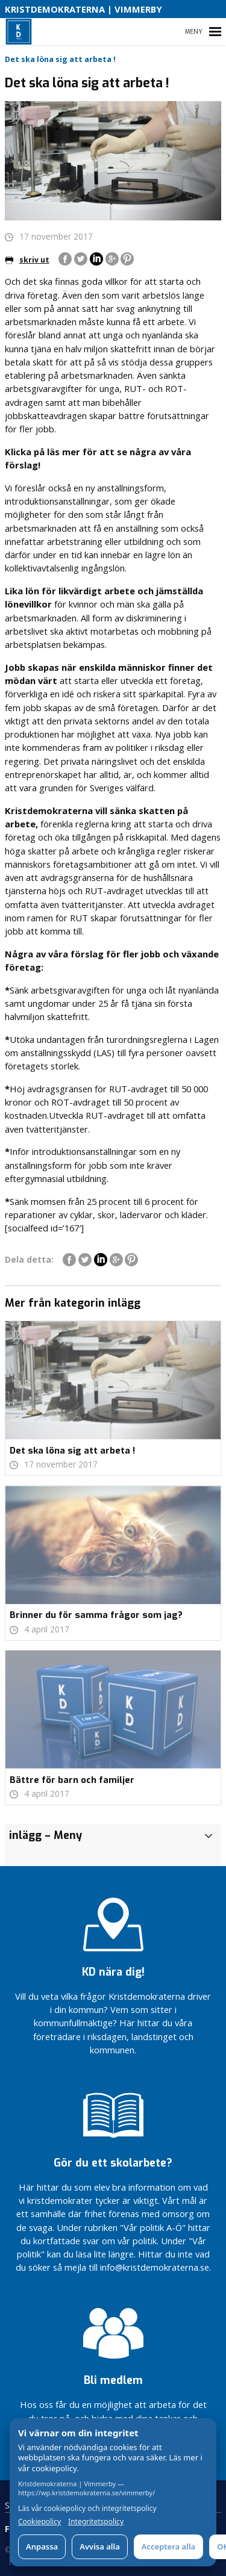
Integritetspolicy (96, 2522)
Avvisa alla (100, 2546)
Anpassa (42, 2546)
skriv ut (27, 260)
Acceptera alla (168, 2546)
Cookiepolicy (39, 2522)
